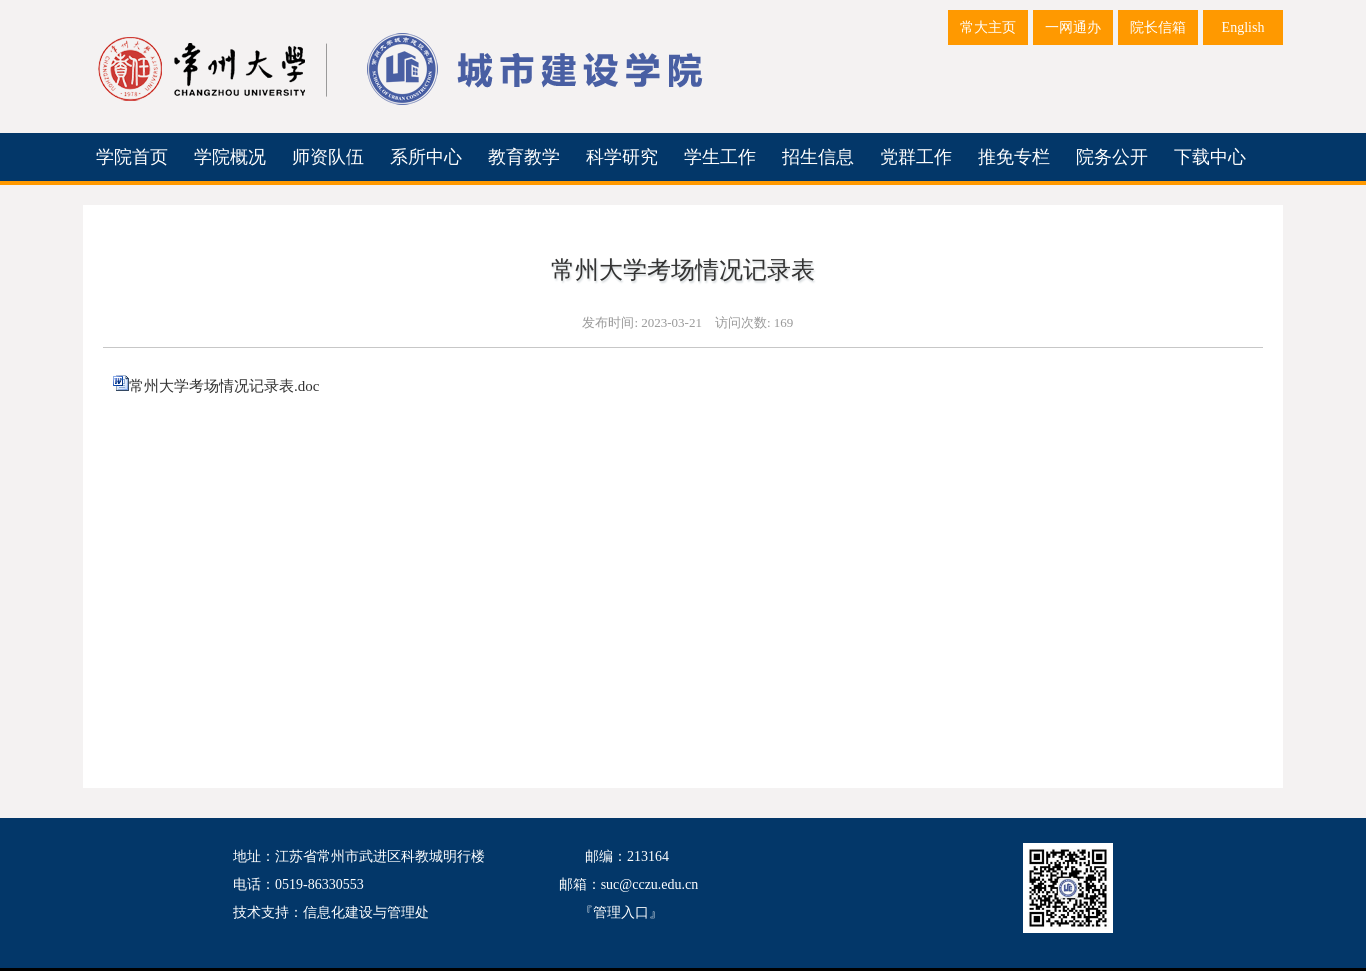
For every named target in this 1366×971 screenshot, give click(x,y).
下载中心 (1210, 157)
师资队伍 (328, 157)
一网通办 (1073, 27)
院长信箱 (1158, 27)
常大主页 (988, 27)
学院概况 (230, 157)
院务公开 (1112, 157)
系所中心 (426, 157)
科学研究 (622, 157)
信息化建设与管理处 (366, 912)
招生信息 (818, 157)
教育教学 (524, 157)
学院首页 (132, 157)
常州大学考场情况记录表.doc (224, 386)
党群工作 (916, 157)
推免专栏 (1014, 157)
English (1243, 27)
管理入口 (621, 912)
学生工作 (720, 157)
